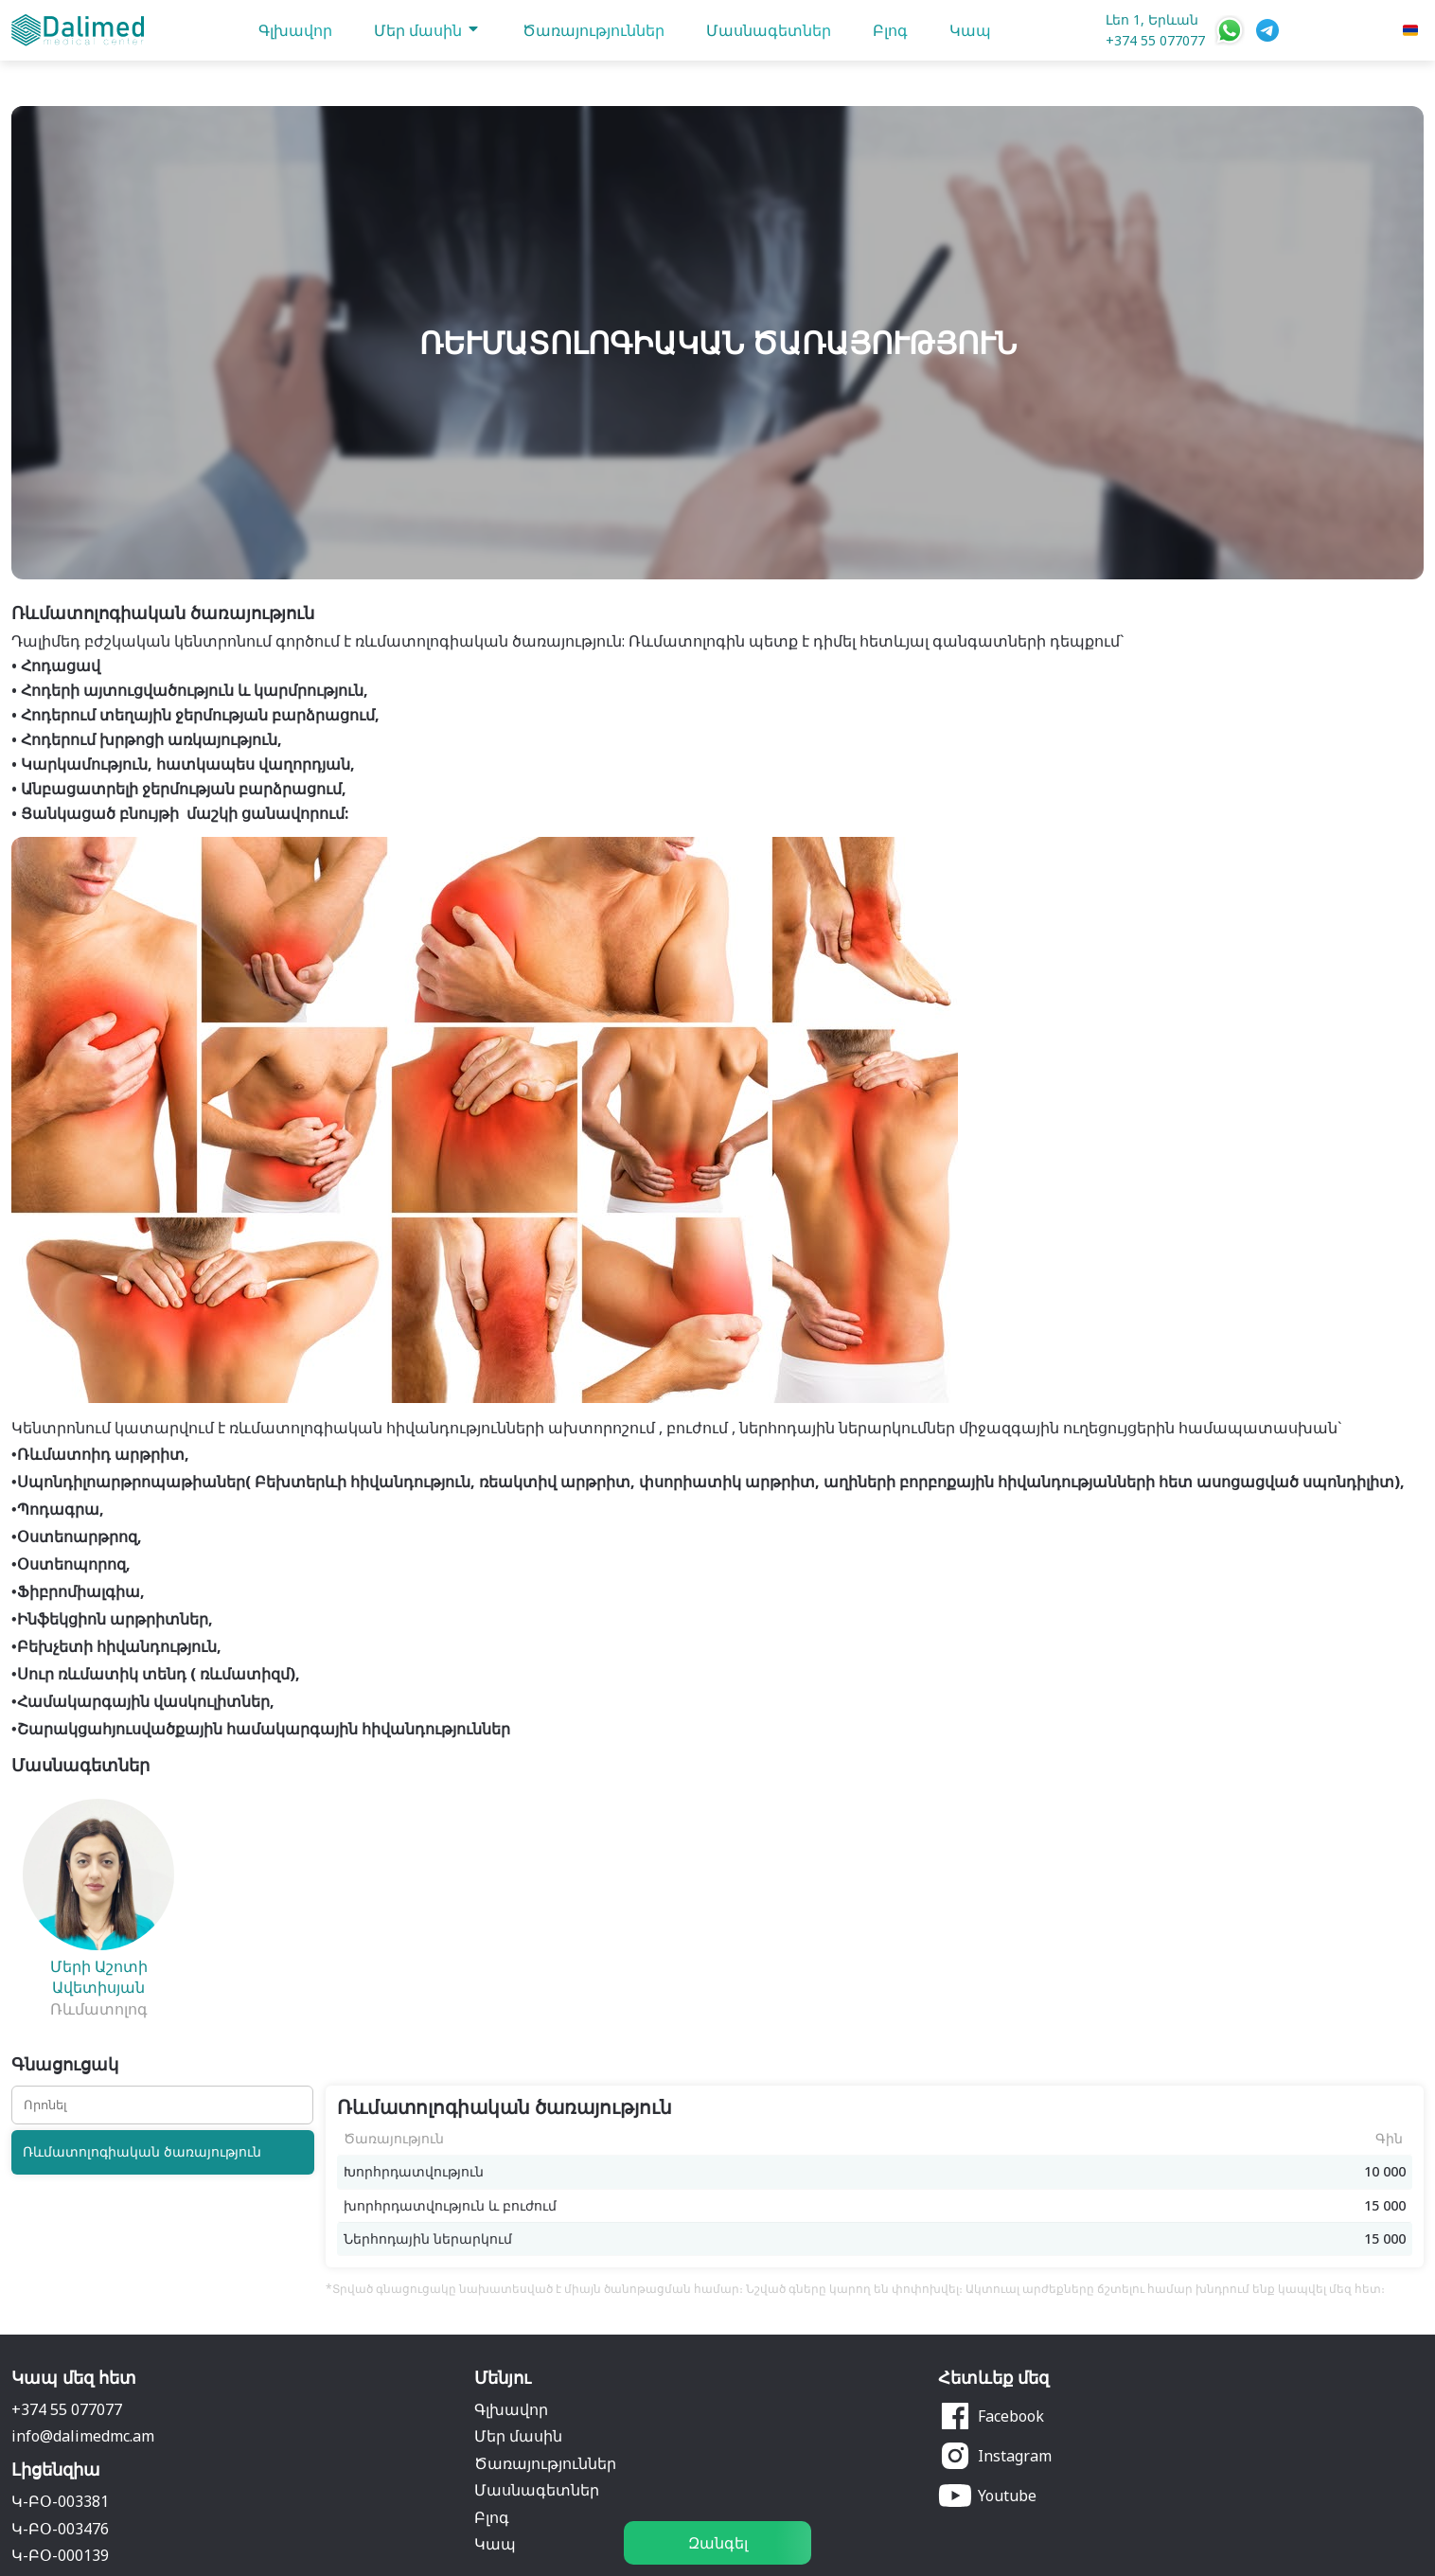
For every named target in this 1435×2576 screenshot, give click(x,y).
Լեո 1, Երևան (1152, 19)
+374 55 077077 (1155, 40)
